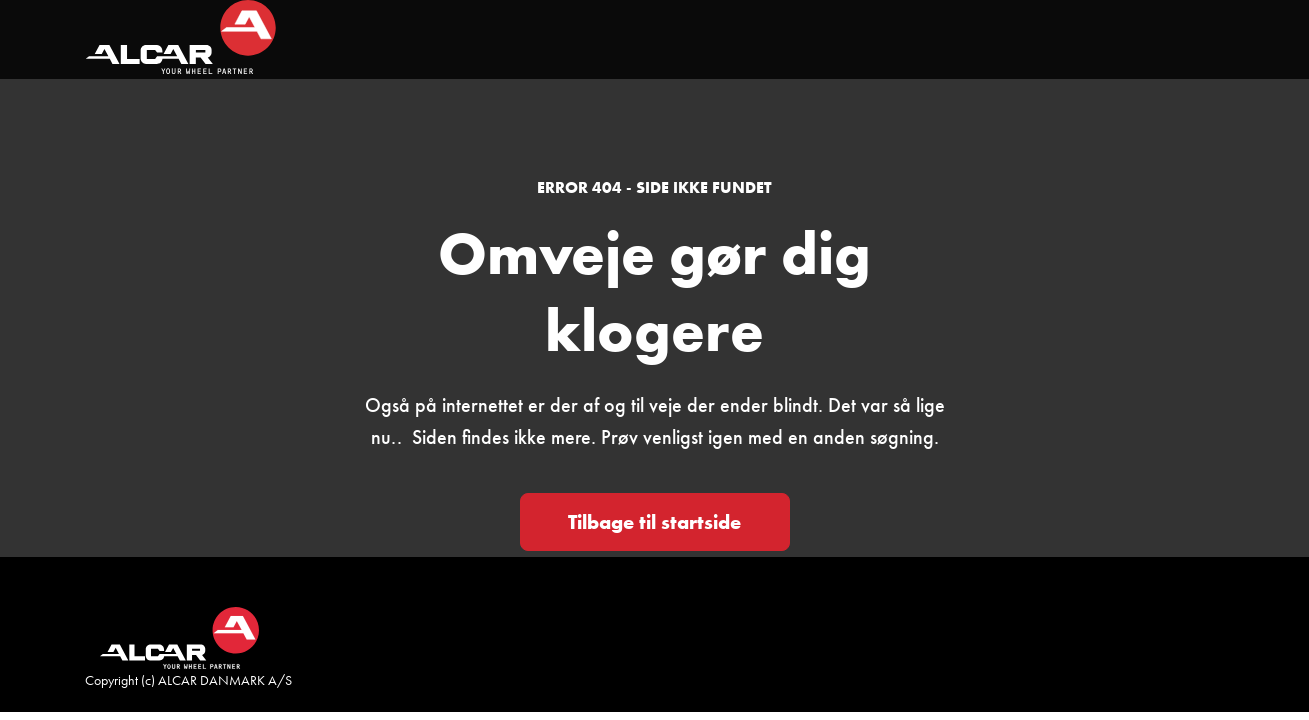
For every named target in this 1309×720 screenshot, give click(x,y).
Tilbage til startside (654, 522)
